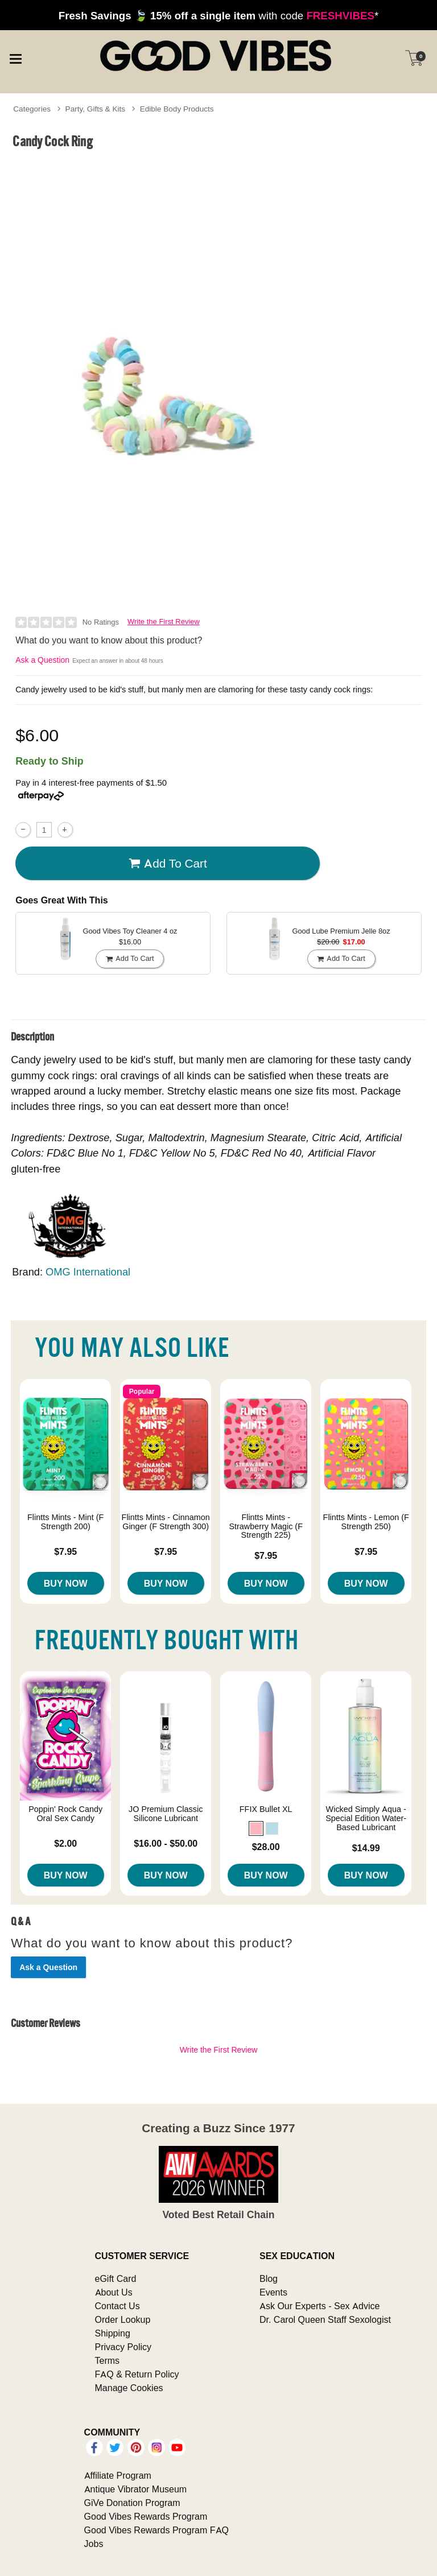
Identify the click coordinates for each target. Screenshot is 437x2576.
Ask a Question (42, 659)
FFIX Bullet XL (266, 1809)
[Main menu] (15, 56)
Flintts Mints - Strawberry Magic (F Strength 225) (266, 1526)
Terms (107, 2360)
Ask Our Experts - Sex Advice (319, 2305)
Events (273, 2292)
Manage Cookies (129, 2387)
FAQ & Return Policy (137, 2374)
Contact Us (117, 2305)
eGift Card (116, 2278)
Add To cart (168, 863)
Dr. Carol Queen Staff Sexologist (325, 2319)
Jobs (94, 2543)
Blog (268, 2278)
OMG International (88, 1271)
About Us (114, 2292)
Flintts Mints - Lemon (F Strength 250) (366, 1521)
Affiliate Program (117, 2475)
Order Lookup (123, 2319)
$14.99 (366, 1847)
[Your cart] (414, 58)
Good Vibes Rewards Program (146, 2516)
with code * (218, 15)
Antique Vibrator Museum (135, 2489)
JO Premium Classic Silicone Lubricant (166, 1813)
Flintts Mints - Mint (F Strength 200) (65, 1521)
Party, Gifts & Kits (95, 109)
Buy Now (66, 1583)
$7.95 (65, 1551)
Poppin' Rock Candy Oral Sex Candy (65, 1813)
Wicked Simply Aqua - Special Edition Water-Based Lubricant (365, 1818)
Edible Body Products (177, 109)
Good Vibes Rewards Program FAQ (156, 2530)
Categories (32, 109)
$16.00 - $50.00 (165, 1843)
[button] (256, 1828)
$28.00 (266, 1846)
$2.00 (65, 1843)
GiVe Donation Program (132, 2502)
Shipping (112, 2333)
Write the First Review (163, 621)
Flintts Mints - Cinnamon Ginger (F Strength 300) (166, 1521)
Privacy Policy (123, 2346)
